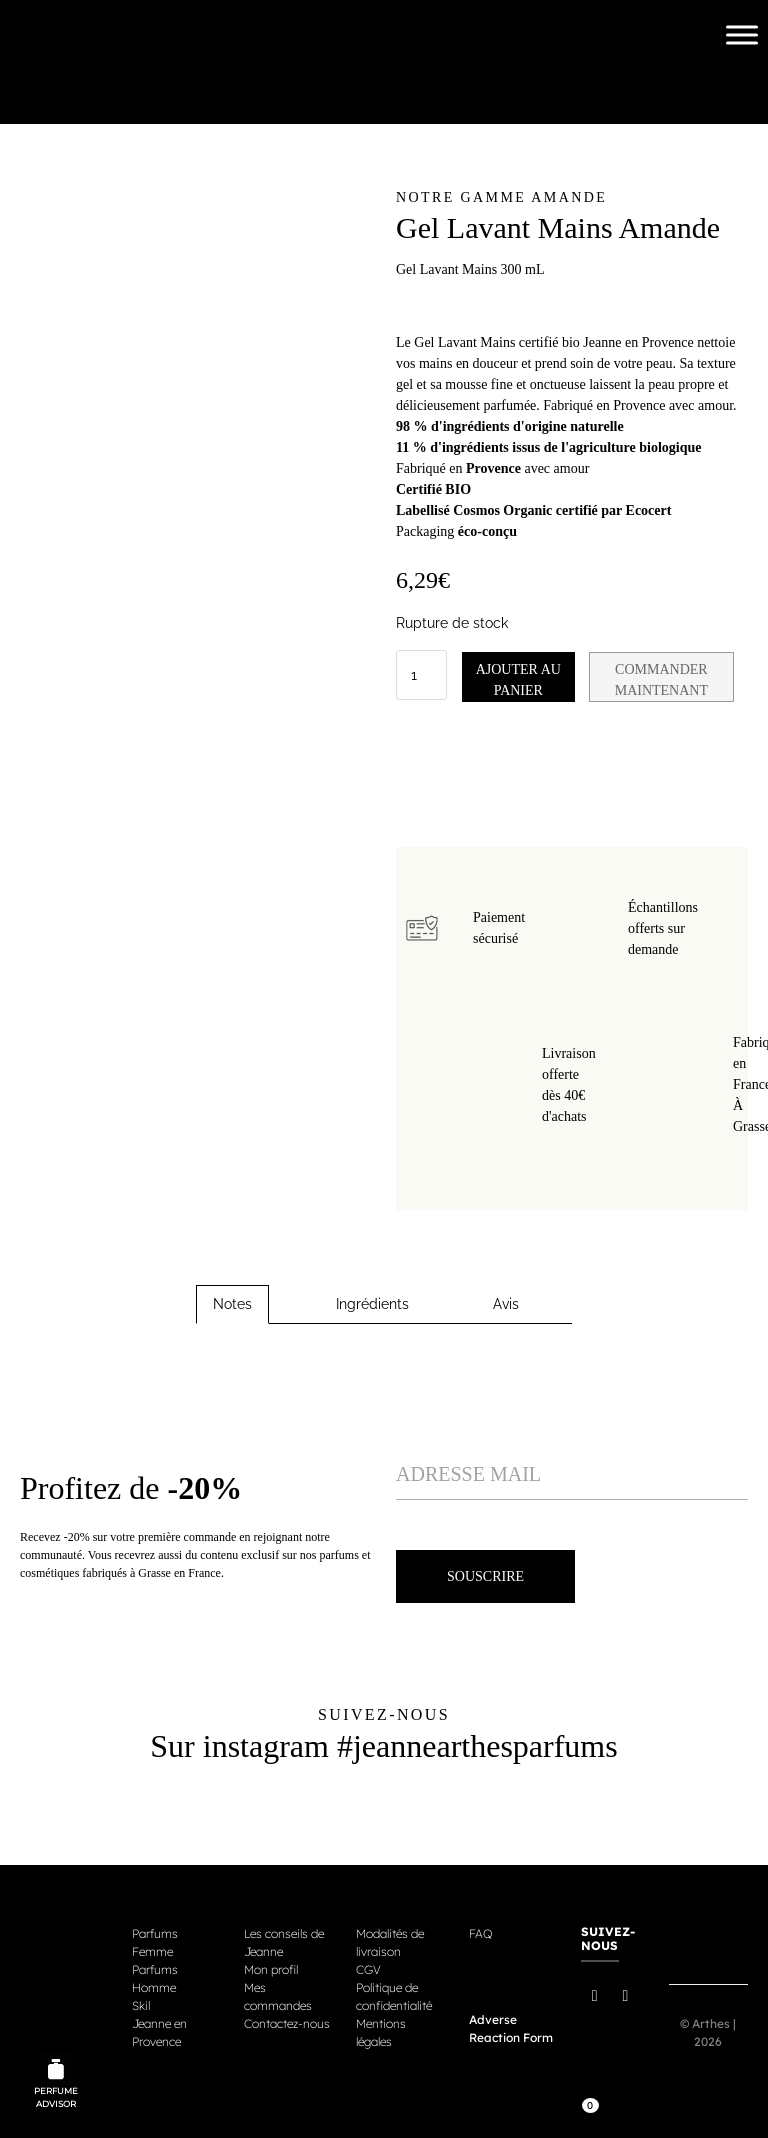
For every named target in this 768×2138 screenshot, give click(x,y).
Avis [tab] (506, 1301)
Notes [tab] (232, 1301)
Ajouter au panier (525, 677)
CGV (368, 1966)
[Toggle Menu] (742, 34)
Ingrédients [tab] (372, 1301)
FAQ (480, 1930)
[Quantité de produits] (421, 674)
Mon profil (271, 1966)
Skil (141, 2002)
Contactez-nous (287, 2020)
